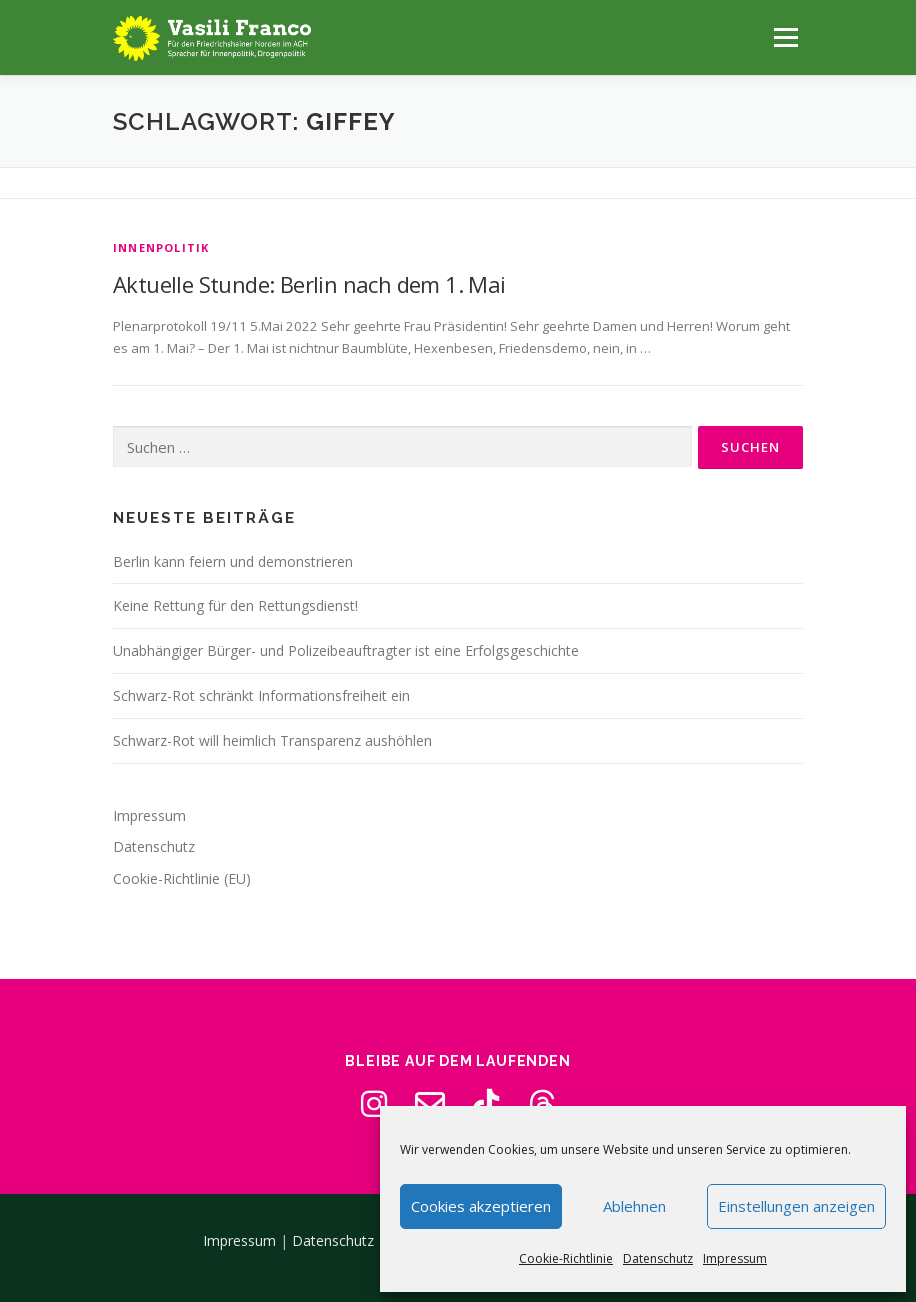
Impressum (735, 1258)
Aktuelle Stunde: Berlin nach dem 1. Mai (309, 284)
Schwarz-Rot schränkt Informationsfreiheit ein (261, 695)
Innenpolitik (161, 247)
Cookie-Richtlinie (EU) (182, 878)
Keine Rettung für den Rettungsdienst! (235, 605)
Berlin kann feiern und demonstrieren (233, 561)
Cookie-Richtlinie (566, 1258)
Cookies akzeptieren (481, 1206)
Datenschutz (658, 1258)
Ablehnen (634, 1206)
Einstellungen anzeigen (796, 1206)
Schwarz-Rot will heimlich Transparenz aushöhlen (272, 740)
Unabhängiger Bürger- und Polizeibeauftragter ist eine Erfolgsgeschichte (346, 650)
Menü (785, 37)
